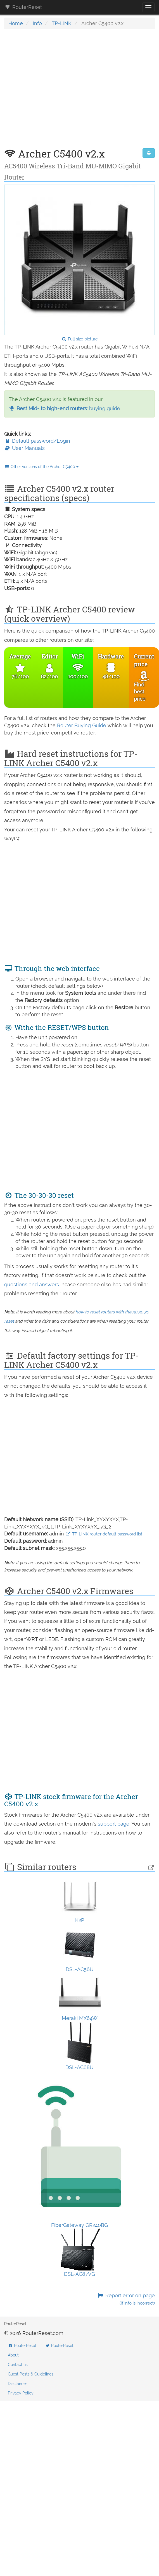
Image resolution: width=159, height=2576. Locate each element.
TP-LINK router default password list (103, 1534)
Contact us (18, 2364)
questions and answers (32, 1284)
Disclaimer (17, 2383)
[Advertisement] (56, 91)
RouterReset (23, 7)
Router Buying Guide (81, 725)
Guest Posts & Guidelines (30, 2374)
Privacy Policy (21, 2393)
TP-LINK (62, 23)
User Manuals (24, 448)
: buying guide (64, 408)
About (13, 2355)
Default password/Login (37, 441)
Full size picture (79, 339)
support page (113, 1824)
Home (15, 23)
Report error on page (126, 2299)
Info (37, 23)
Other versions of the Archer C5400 (41, 466)
